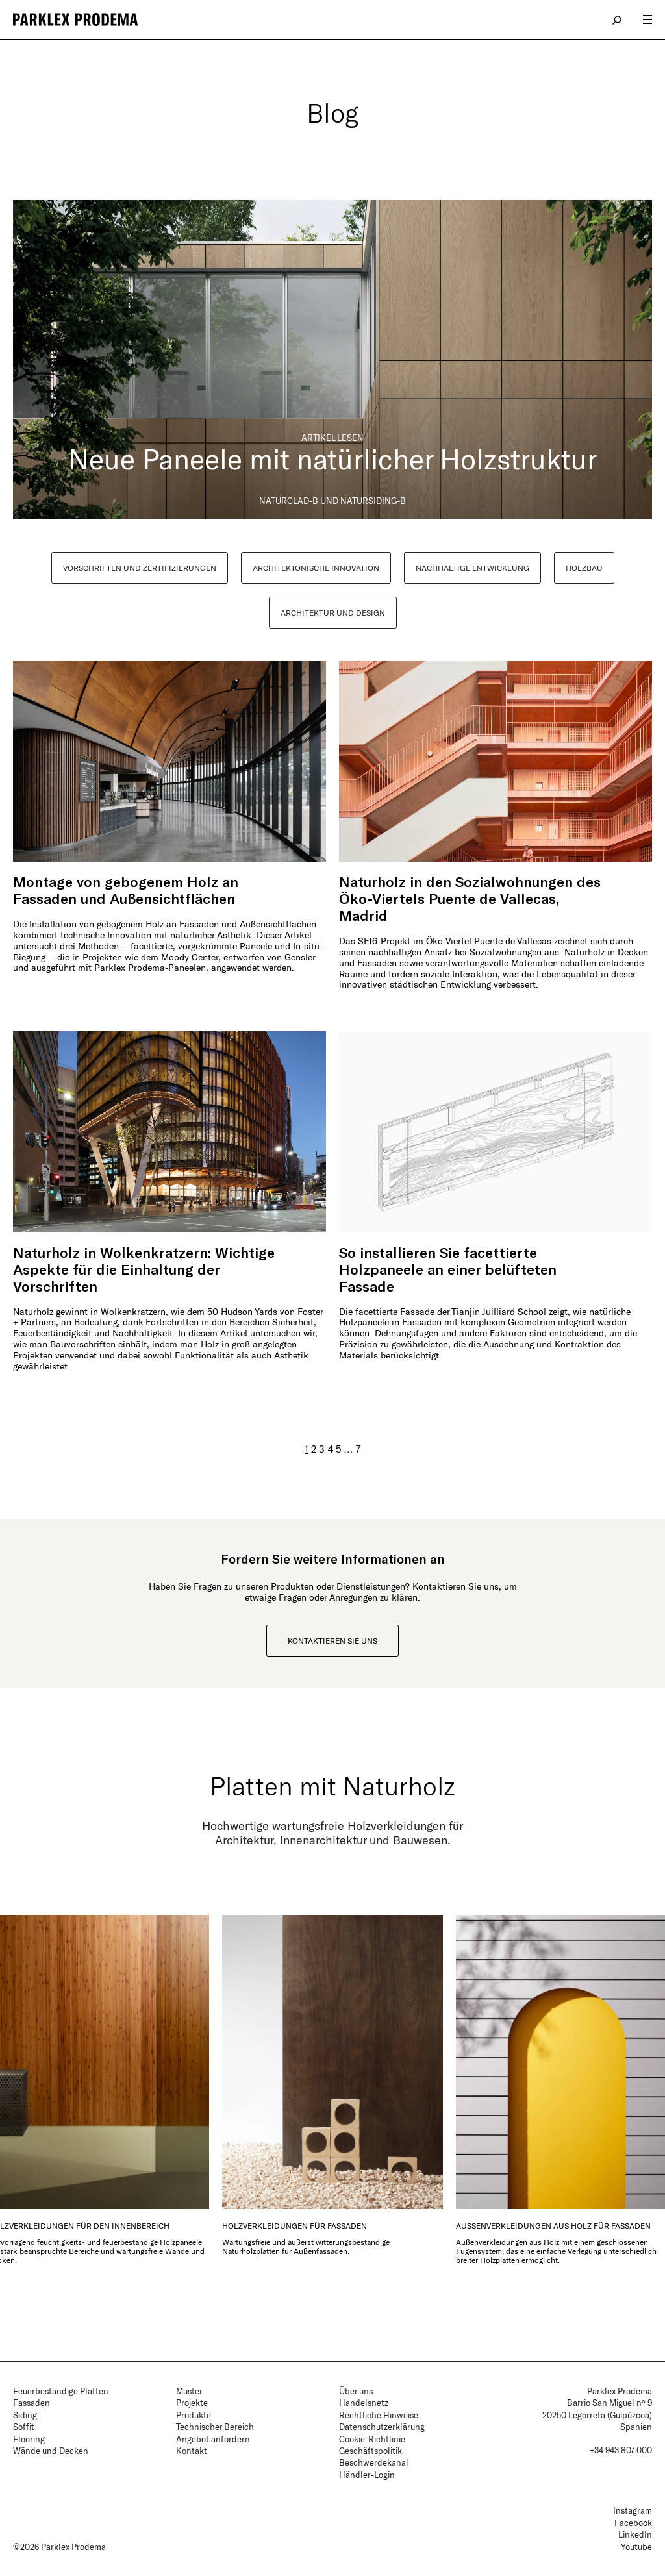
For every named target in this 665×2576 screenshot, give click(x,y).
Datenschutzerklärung (382, 2426)
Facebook (633, 2523)
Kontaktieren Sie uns (332, 1640)
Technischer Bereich (215, 2426)
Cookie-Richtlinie (372, 2439)
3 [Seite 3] (322, 1449)
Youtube (636, 2547)
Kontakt (191, 2450)
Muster (189, 2391)
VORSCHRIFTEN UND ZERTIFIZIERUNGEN (139, 567)
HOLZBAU (584, 567)
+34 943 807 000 (621, 2450)
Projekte (192, 2402)
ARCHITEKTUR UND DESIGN (333, 612)
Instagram (632, 2510)
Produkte (193, 2415)
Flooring (29, 2439)
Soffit (23, 2426)
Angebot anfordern (213, 2439)
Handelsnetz (363, 2402)
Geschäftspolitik (370, 2450)
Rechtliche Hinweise (378, 2415)
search (617, 19)
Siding (25, 2415)
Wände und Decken (50, 2450)
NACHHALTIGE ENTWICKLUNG (472, 567)
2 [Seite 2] (313, 1449)
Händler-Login (367, 2475)
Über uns (356, 2391)
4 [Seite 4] (330, 1449)
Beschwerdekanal (373, 2462)
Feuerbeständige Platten (60, 2391)
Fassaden (31, 2402)
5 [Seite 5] (338, 1449)
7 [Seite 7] (358, 1449)
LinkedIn (635, 2534)
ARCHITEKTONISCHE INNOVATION (316, 567)
